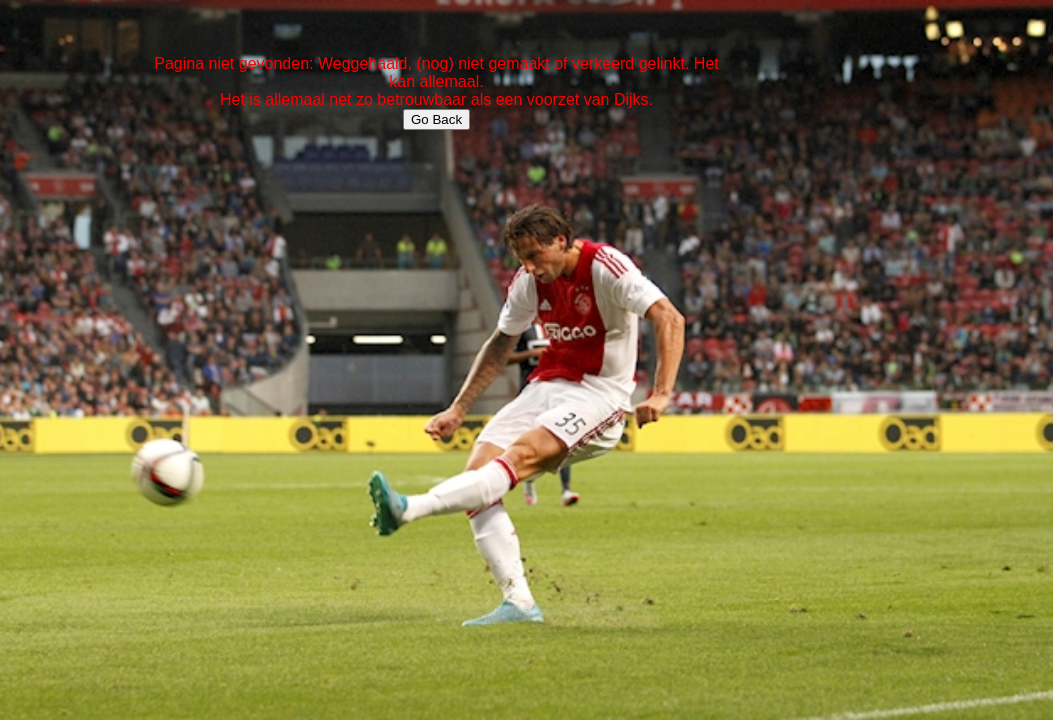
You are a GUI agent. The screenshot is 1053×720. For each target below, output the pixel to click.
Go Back (436, 119)
